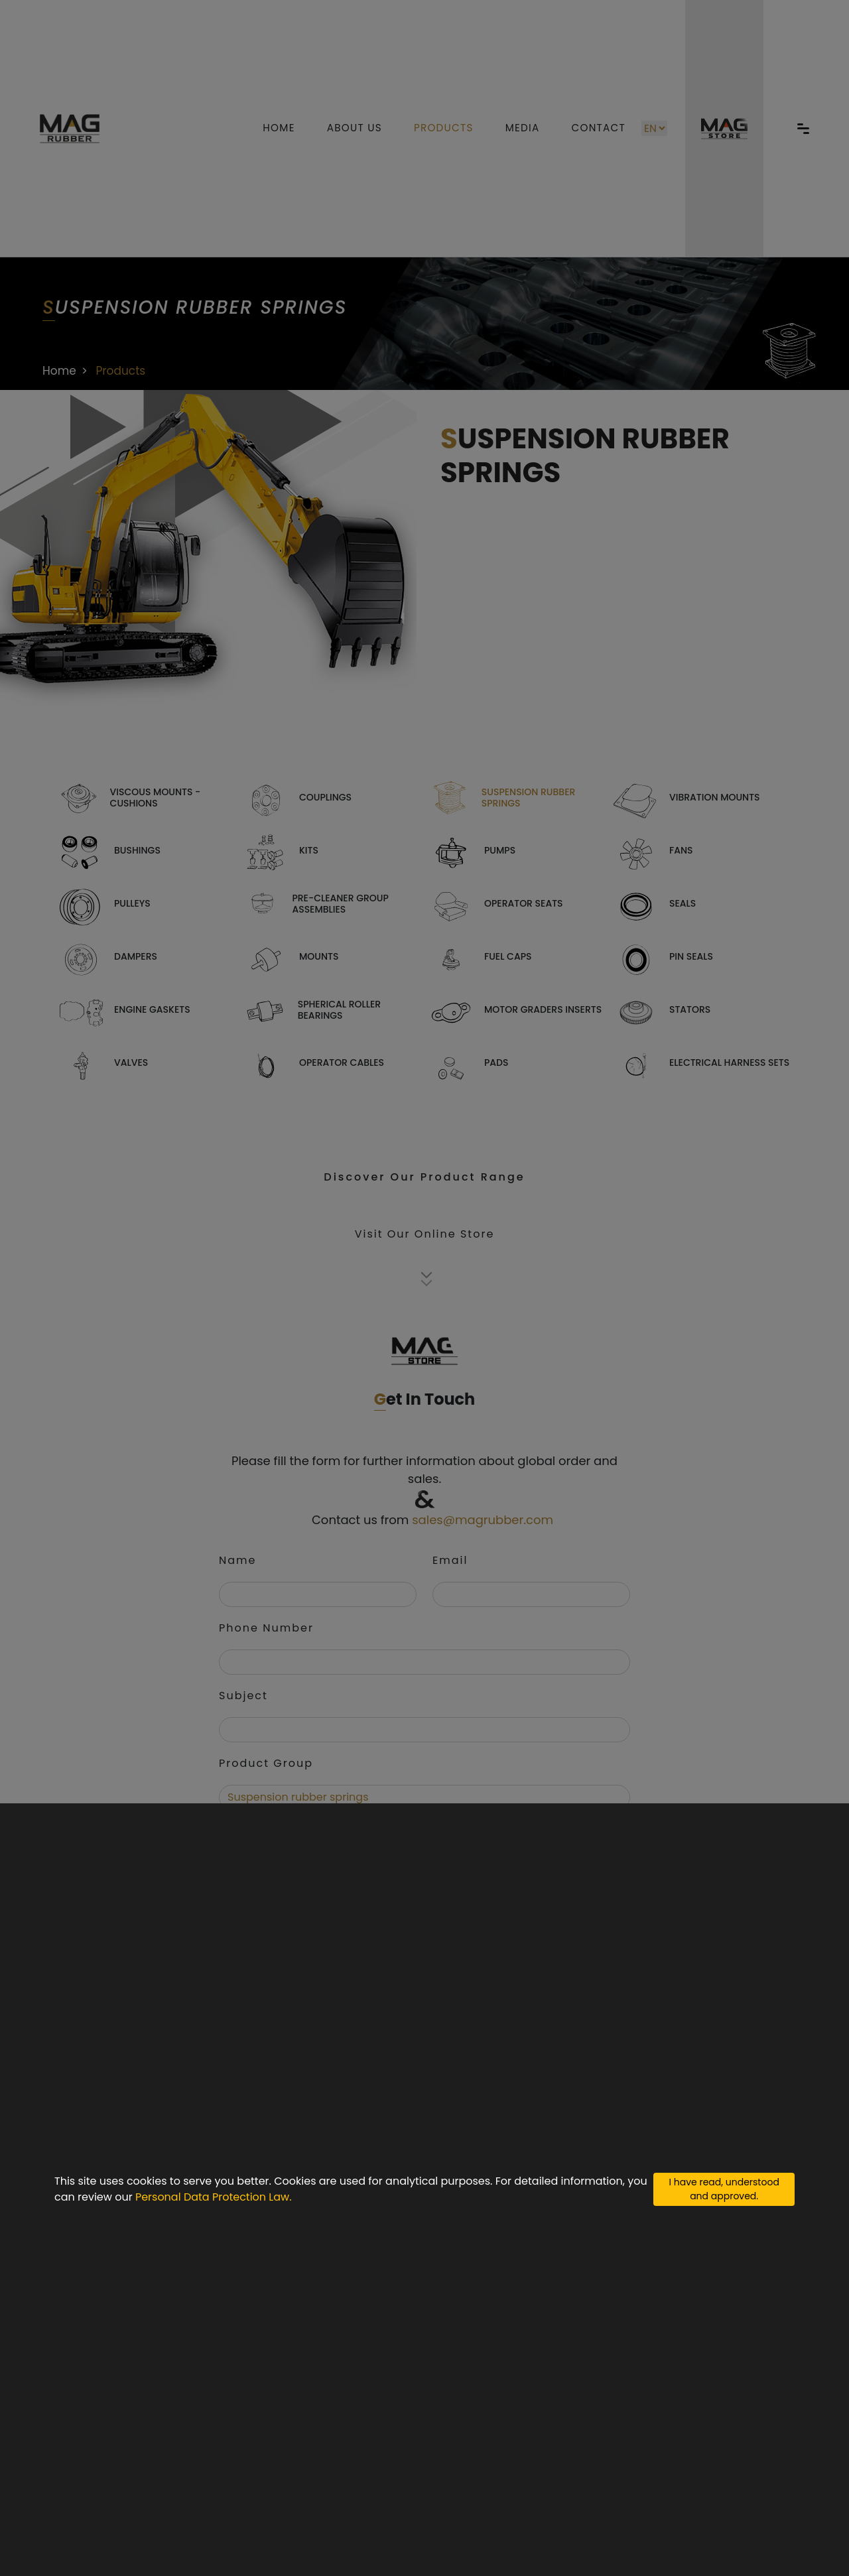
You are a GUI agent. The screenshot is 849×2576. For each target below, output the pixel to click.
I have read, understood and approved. (724, 2189)
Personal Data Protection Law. (213, 2197)
